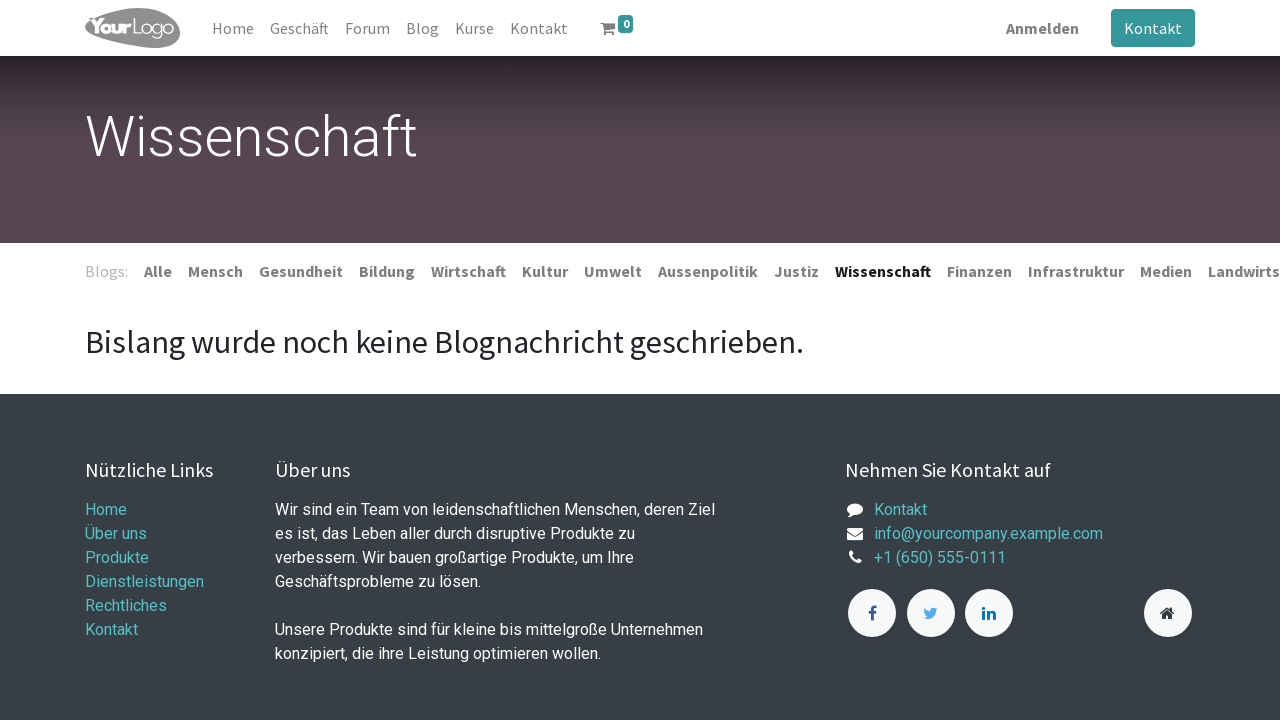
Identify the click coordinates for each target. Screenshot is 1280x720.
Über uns (116, 533)
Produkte (117, 557)
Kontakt (1153, 28)
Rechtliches (126, 605)
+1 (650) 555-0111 (940, 557)
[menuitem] (233, 28)
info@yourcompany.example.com (988, 533)
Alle (158, 271)
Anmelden (1042, 28)
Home (106, 509)
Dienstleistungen (144, 581)
